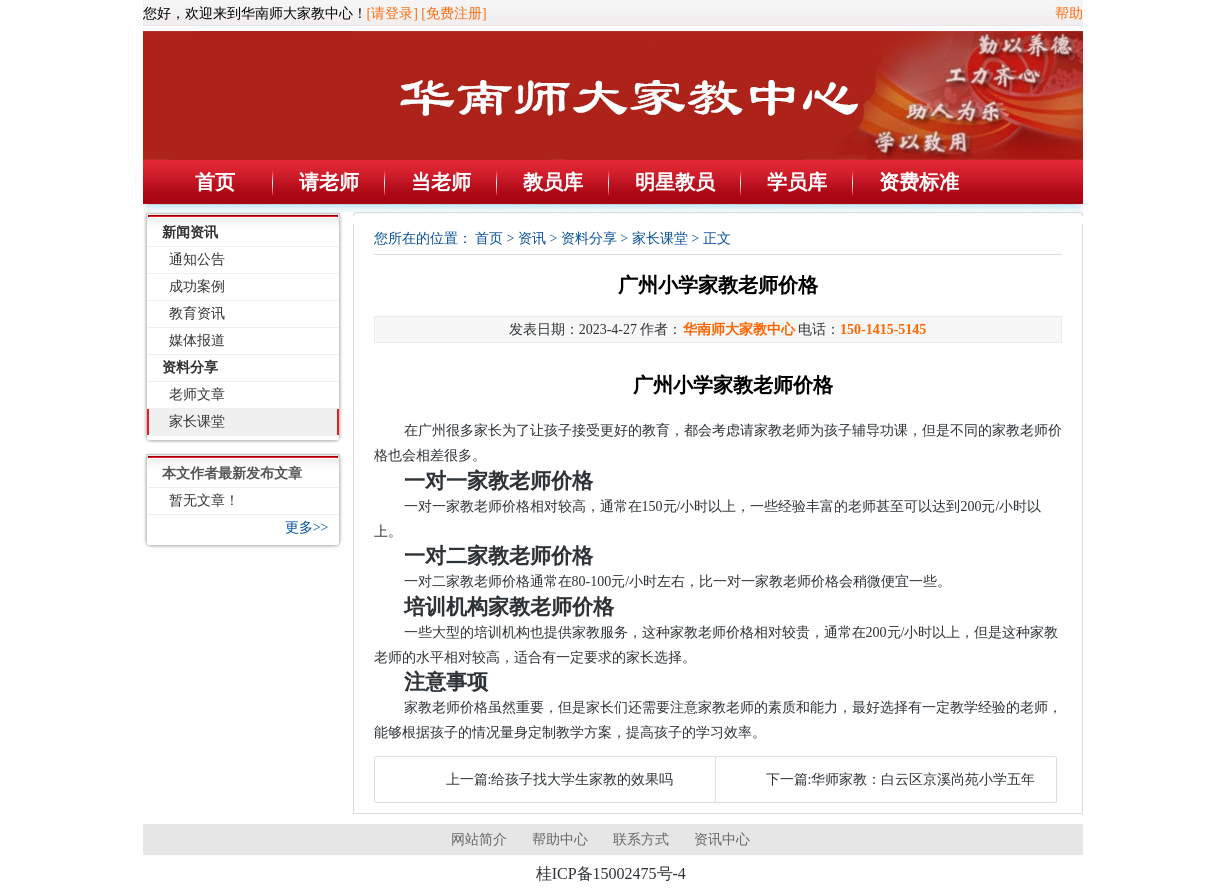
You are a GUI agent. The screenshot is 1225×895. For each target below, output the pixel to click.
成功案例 (197, 286)
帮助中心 (560, 839)
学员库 (797, 182)
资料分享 (190, 367)
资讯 (532, 238)
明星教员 (675, 182)
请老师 (329, 182)
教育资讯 (197, 313)
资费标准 (919, 182)
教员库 (553, 182)
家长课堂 (197, 421)
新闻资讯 (190, 232)
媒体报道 (197, 340)
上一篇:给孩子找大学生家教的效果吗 (560, 779)
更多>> (307, 527)
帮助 (1069, 13)
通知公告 (197, 259)
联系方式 (641, 839)
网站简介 (479, 839)
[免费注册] (453, 13)
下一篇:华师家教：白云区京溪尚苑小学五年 (901, 779)
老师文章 (197, 394)
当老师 (441, 182)
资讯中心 (722, 839)
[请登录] (392, 13)
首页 (215, 182)
